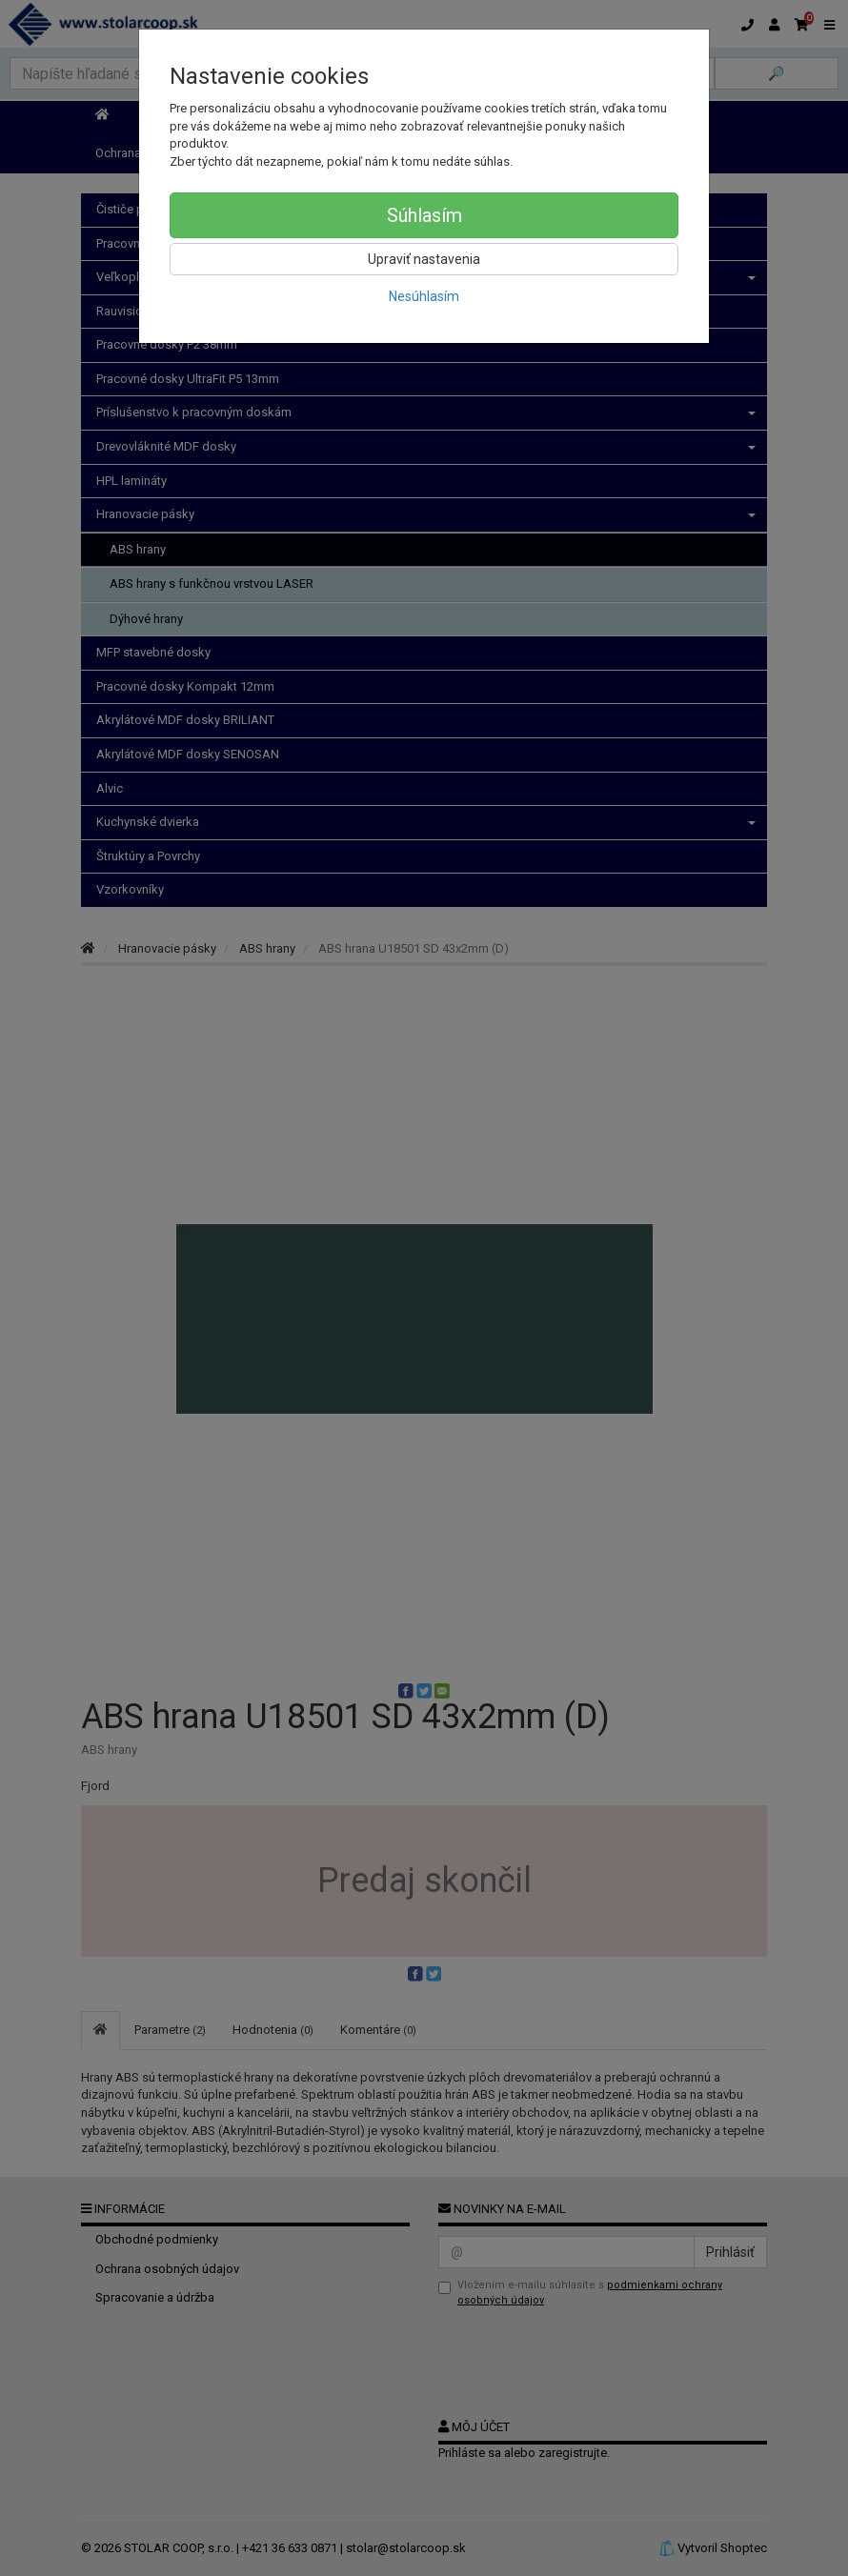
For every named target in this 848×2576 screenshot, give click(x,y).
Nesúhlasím (424, 296)
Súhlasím (424, 215)
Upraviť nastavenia (424, 259)
